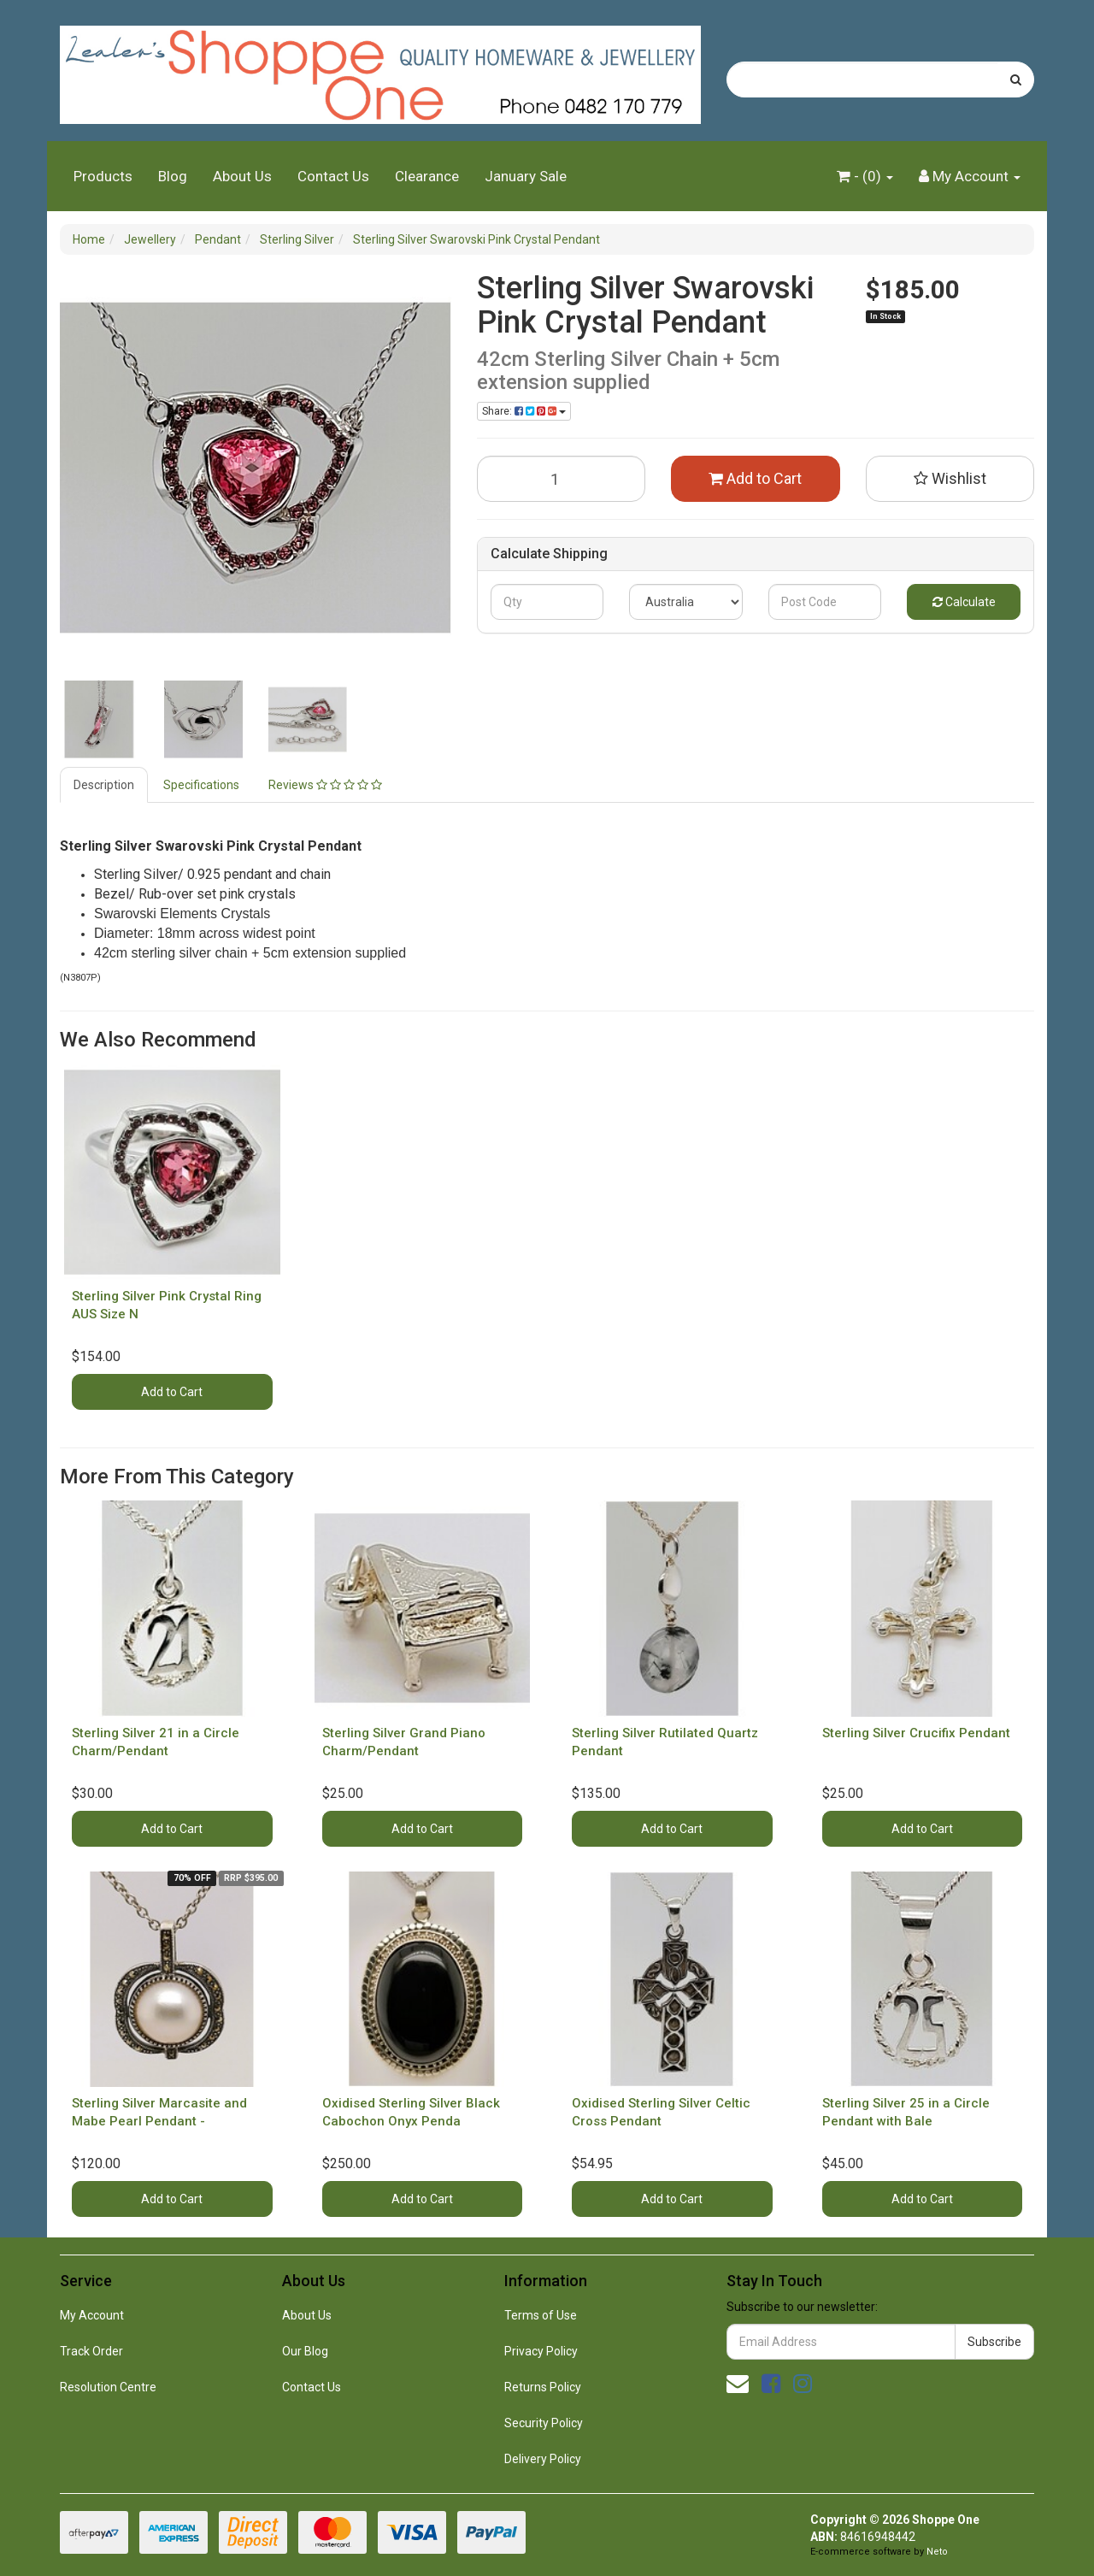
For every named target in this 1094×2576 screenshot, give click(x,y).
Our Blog (305, 2351)
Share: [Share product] (524, 411)
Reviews (325, 785)
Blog (172, 176)
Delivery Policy (542, 2459)
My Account (92, 2315)
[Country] (686, 602)
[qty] (547, 602)
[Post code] (825, 602)
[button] (950, 479)
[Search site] (1015, 79)
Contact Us (333, 176)
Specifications (201, 785)
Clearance (427, 176)
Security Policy (543, 2423)
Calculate (964, 602)
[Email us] (737, 2383)
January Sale (526, 176)
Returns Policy (542, 2387)
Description (104, 785)
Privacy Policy (541, 2351)
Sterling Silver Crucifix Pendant (916, 1733)
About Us (242, 176)
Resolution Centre (108, 2387)
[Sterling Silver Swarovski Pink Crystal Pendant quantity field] (561, 479)
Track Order (91, 2351)
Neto (937, 2551)
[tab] (105, 785)
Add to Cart (755, 478)
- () (865, 176)
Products (103, 176)
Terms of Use (540, 2315)
